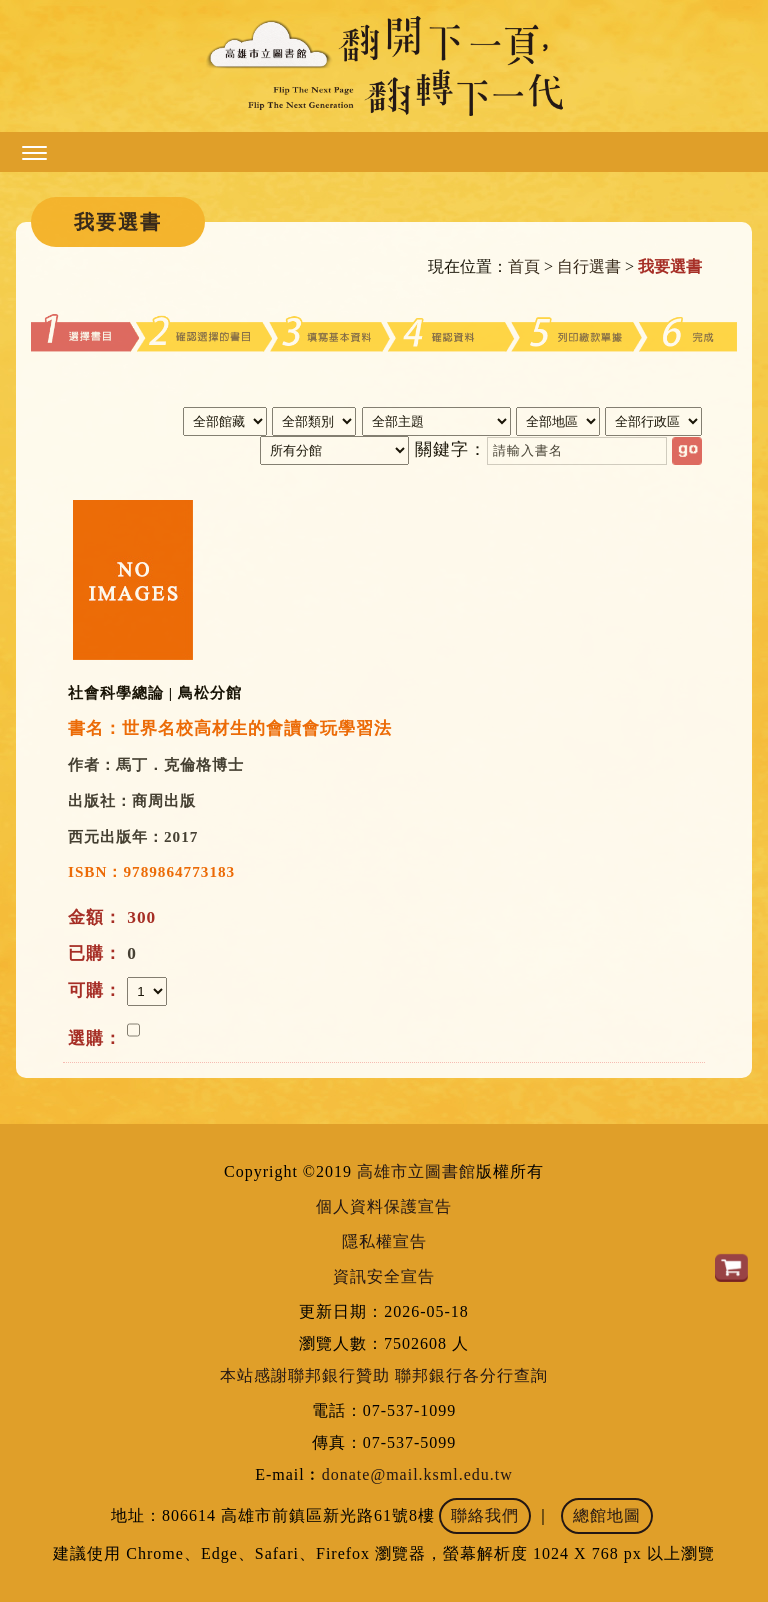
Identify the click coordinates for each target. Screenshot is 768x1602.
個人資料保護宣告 (384, 1206)
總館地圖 (607, 1515)
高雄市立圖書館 (416, 1171)
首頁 (524, 266)
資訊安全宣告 (384, 1276)
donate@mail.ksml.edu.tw (417, 1474)
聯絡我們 (485, 1515)
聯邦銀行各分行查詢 (471, 1375)
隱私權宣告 (384, 1241)
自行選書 (589, 266)
